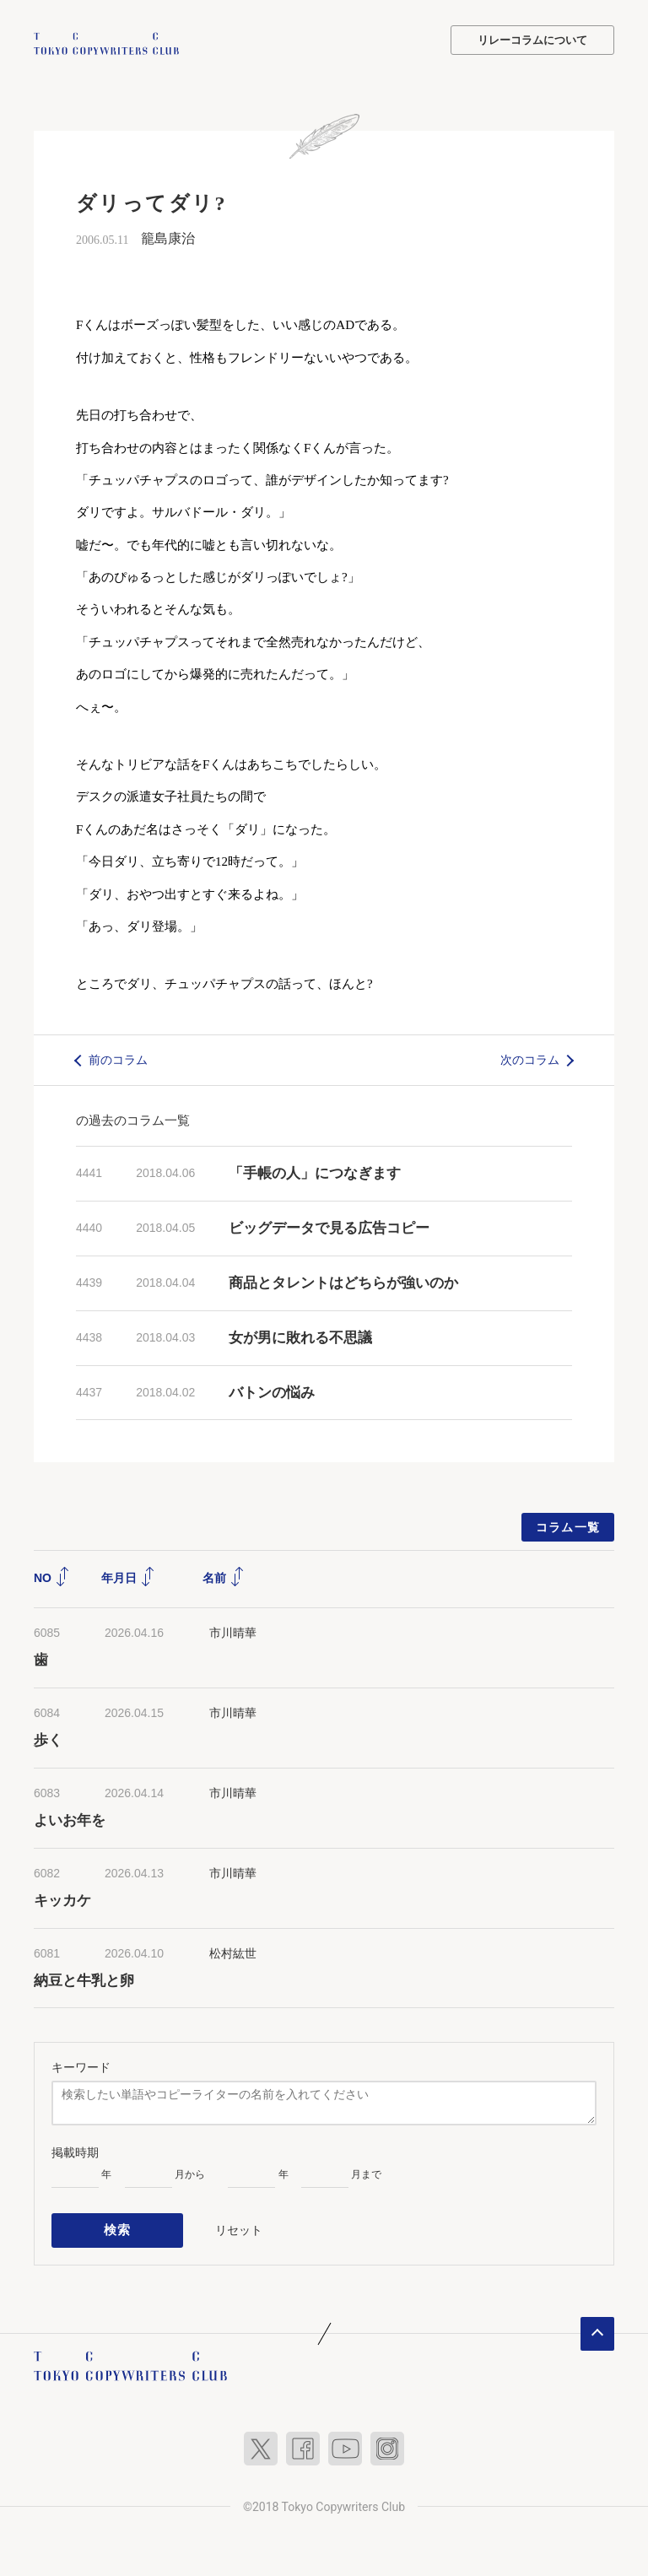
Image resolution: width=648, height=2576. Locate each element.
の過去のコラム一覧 (133, 1118)
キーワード (81, 2065)
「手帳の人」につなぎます (315, 1172)
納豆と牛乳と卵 (84, 1979)
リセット (238, 2225)
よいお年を (69, 1819)
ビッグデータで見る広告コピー (329, 1226)
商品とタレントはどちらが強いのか (343, 1281)
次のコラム (529, 1058)
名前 (223, 1576)
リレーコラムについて (532, 40)
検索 (118, 2226)
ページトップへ (597, 2326)
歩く (48, 1739)
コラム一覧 (568, 1525)
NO (52, 1576)
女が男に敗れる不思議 (300, 1336)
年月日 (128, 1576)
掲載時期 (75, 2150)
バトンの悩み (272, 1391)
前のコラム (118, 1058)
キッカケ (62, 1899)
